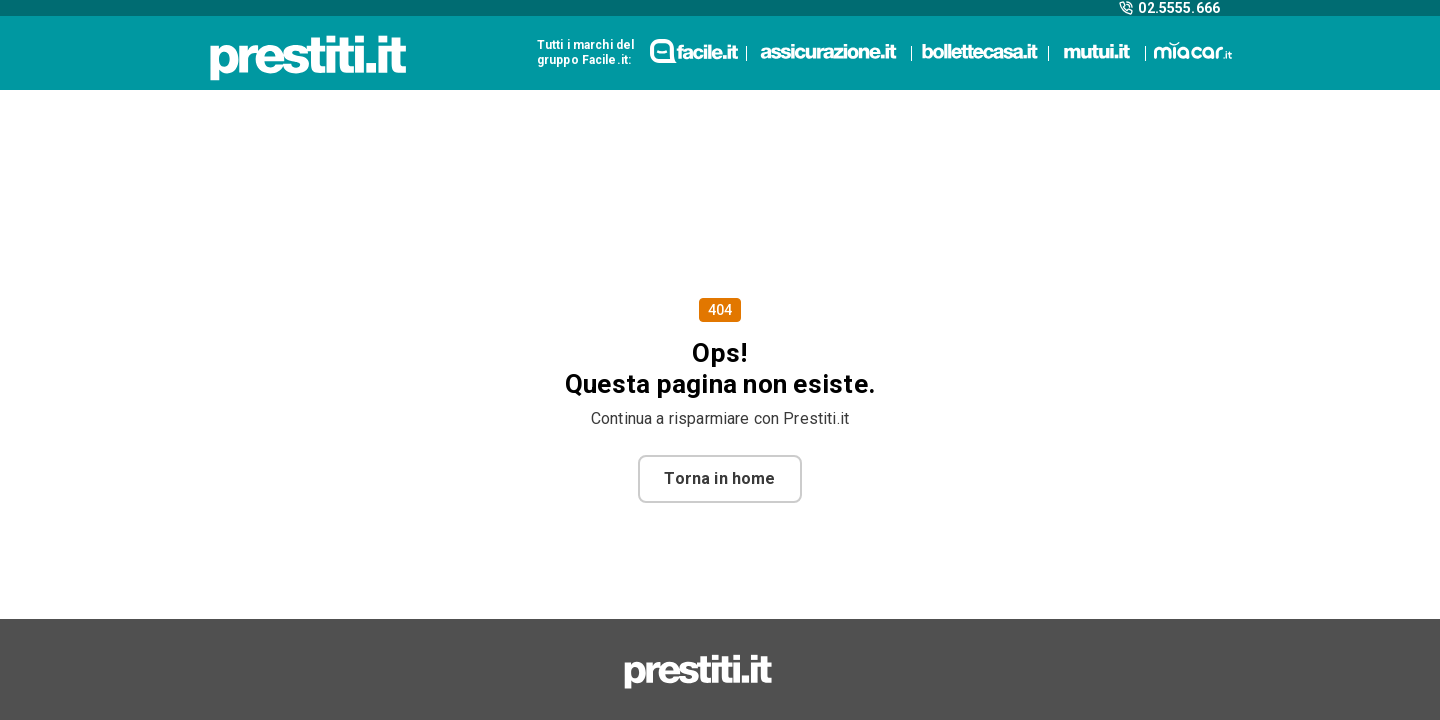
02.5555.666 (1169, 8)
